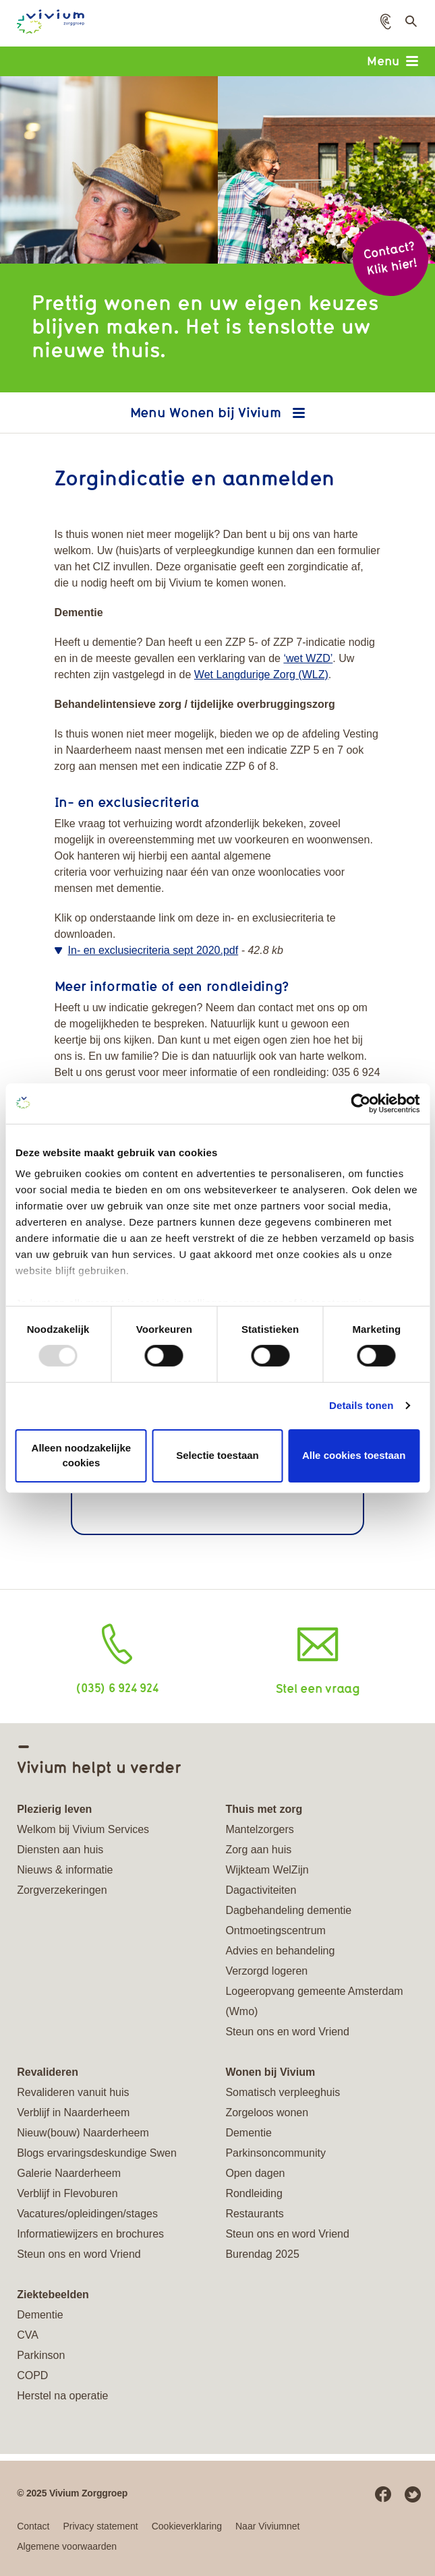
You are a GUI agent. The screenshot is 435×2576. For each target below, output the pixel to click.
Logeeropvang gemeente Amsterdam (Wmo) (314, 2001)
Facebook (383, 2494)
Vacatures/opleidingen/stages (87, 2213)
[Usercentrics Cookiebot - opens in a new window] (360, 1103)
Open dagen (255, 2173)
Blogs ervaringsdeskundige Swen (97, 2153)
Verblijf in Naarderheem (73, 2112)
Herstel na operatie (62, 2395)
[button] (385, 21)
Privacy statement (100, 2526)
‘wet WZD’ (307, 658)
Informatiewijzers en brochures (90, 2234)
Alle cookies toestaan (353, 1455)
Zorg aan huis (258, 1849)
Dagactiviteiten (260, 1890)
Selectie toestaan (217, 1455)
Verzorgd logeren (266, 1971)
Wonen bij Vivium (227, 412)
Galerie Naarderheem (69, 2173)
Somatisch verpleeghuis (282, 2092)
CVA (27, 2335)
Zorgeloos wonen (266, 2112)
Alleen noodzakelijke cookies (82, 1455)
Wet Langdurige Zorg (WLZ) (261, 674)
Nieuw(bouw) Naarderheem (83, 2132)
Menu (392, 61)
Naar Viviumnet (267, 2526)
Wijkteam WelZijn (266, 1870)
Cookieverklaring (187, 2526)
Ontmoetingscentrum (275, 1930)
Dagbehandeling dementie (288, 1910)
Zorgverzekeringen (62, 1890)
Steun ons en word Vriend (287, 2031)
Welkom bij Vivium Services (83, 1829)
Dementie (248, 2132)
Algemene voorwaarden (67, 2546)
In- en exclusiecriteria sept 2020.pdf (153, 950)
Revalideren (47, 2072)
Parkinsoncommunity (275, 2153)
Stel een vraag (318, 1688)
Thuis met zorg (263, 1809)
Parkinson (41, 2355)
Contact (33, 2526)
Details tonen (361, 1405)
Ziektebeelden (53, 2294)
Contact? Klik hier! (389, 257)
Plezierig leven (54, 1809)
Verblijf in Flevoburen (67, 2193)
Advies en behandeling (280, 1950)
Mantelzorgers (259, 1829)
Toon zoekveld (409, 25)
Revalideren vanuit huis (73, 2092)
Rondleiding (254, 2193)
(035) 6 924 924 (117, 1687)
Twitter (413, 2494)
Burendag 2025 (262, 2254)
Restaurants (254, 2213)
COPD (32, 2375)
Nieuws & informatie (65, 1870)
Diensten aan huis (60, 1849)
